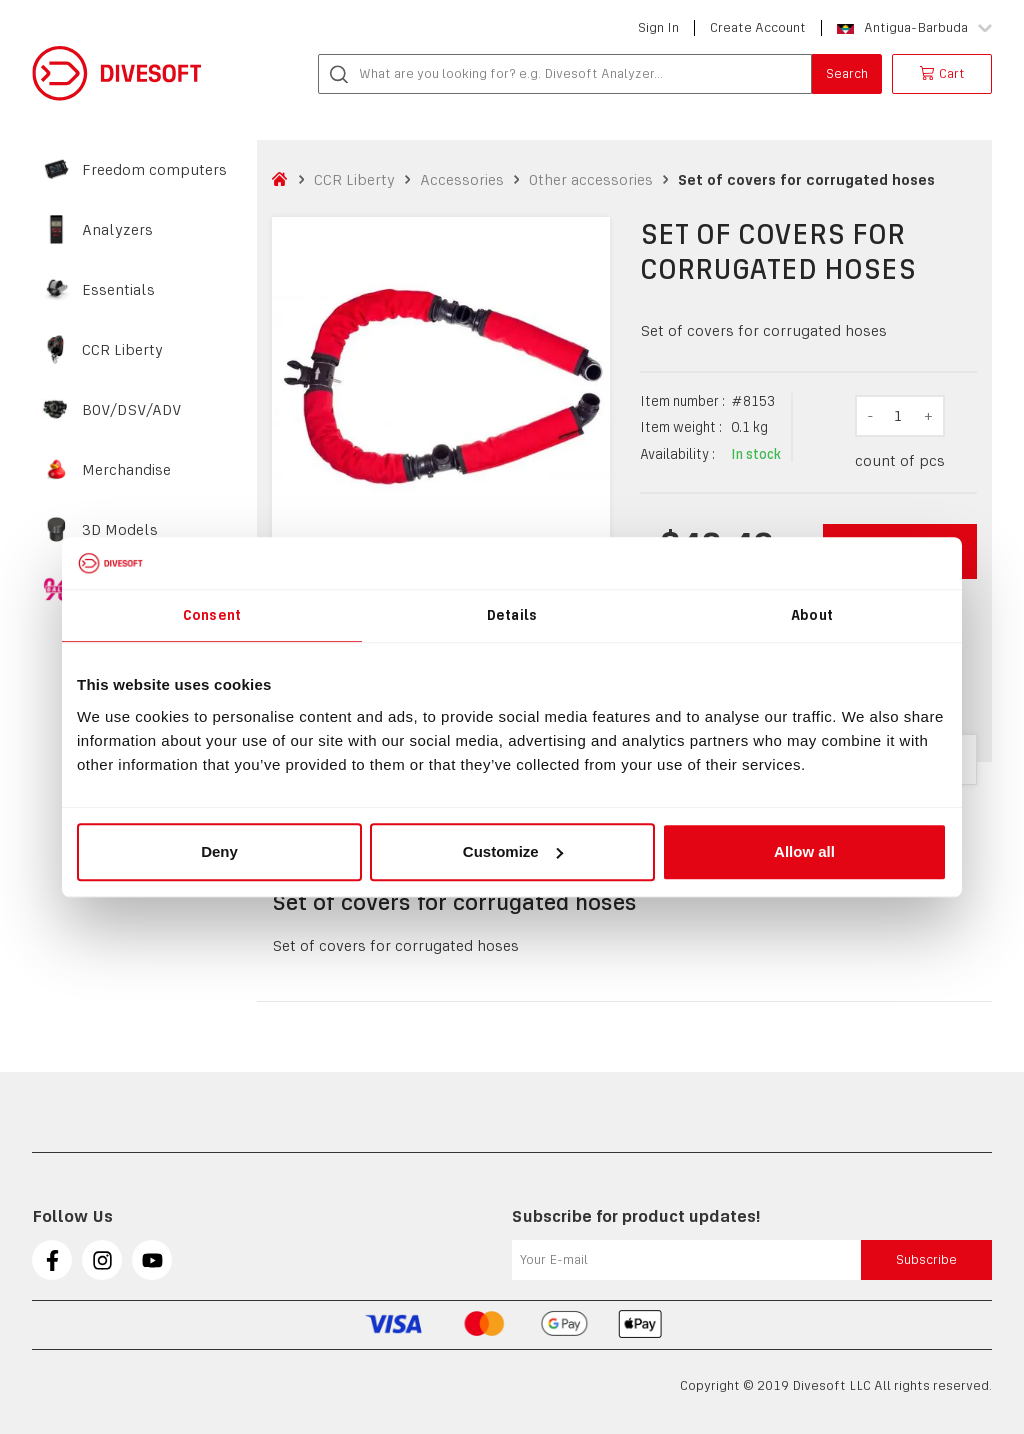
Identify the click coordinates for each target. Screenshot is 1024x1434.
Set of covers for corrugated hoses (806, 179)
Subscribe (926, 1259)
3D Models (120, 530)
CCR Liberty (122, 350)
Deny (219, 851)
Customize (513, 851)
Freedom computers (154, 170)
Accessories (462, 179)
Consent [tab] (212, 615)
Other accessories (591, 179)
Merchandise (126, 470)
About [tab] (812, 615)
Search (847, 73)
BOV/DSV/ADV (132, 410)
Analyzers (117, 230)
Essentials (118, 290)
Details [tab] (512, 615)
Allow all (804, 851)
